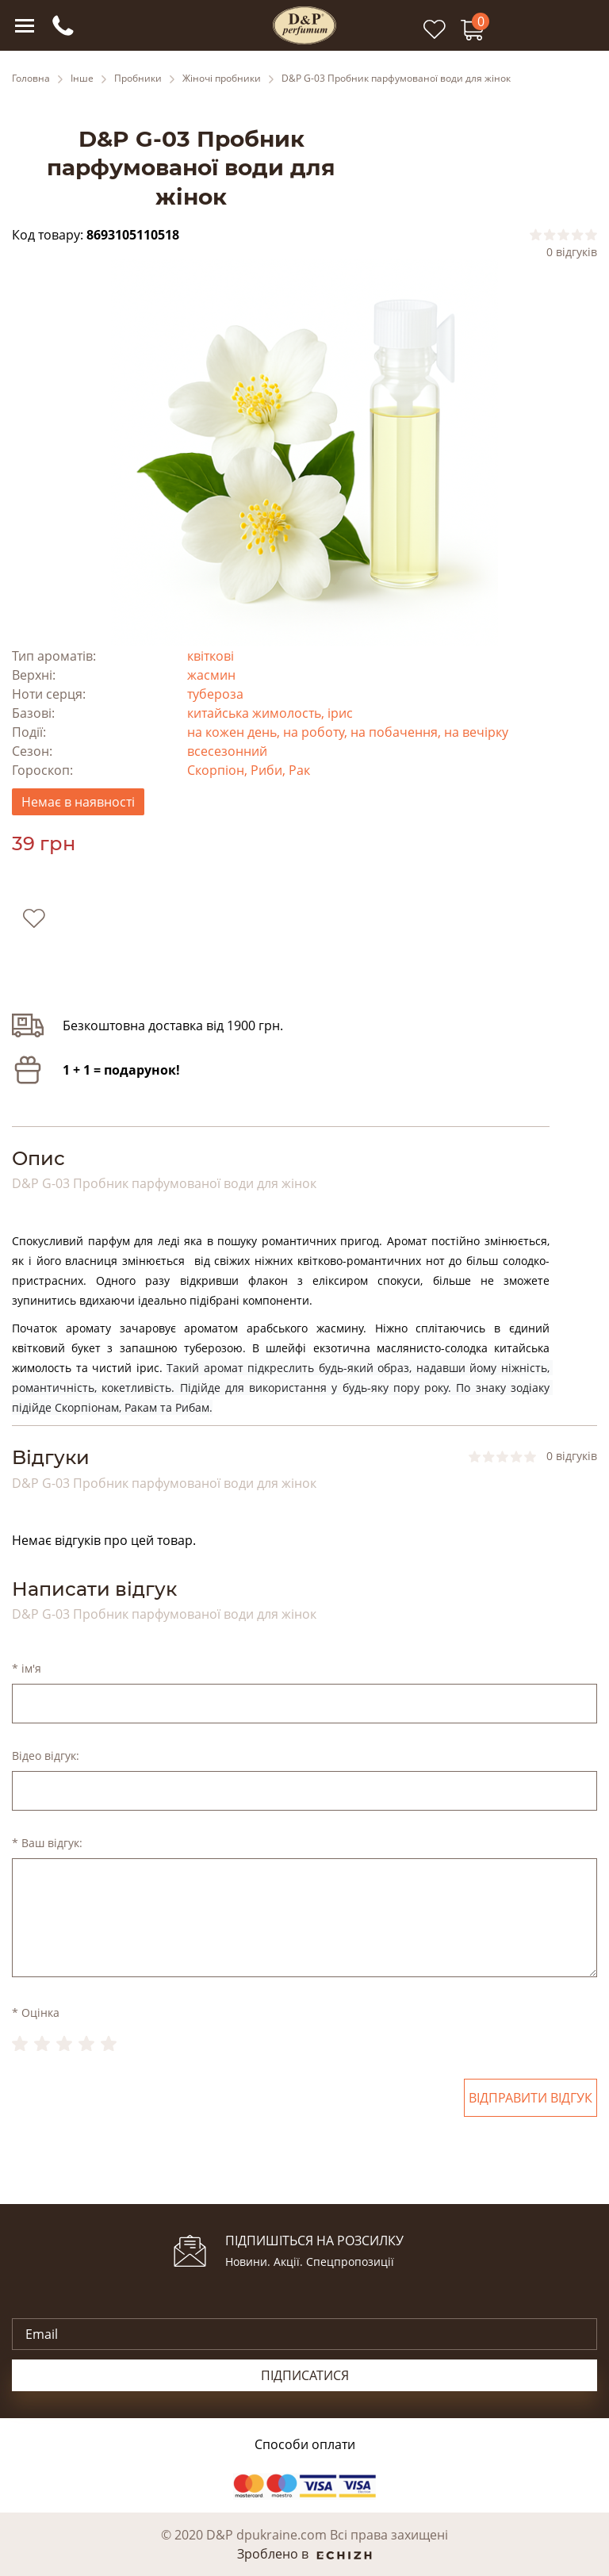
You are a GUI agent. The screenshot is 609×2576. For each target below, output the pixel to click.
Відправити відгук (530, 2097)
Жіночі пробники (221, 78)
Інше (82, 78)
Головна (31, 78)
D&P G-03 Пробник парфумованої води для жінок (396, 78)
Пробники (138, 78)
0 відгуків (571, 252)
